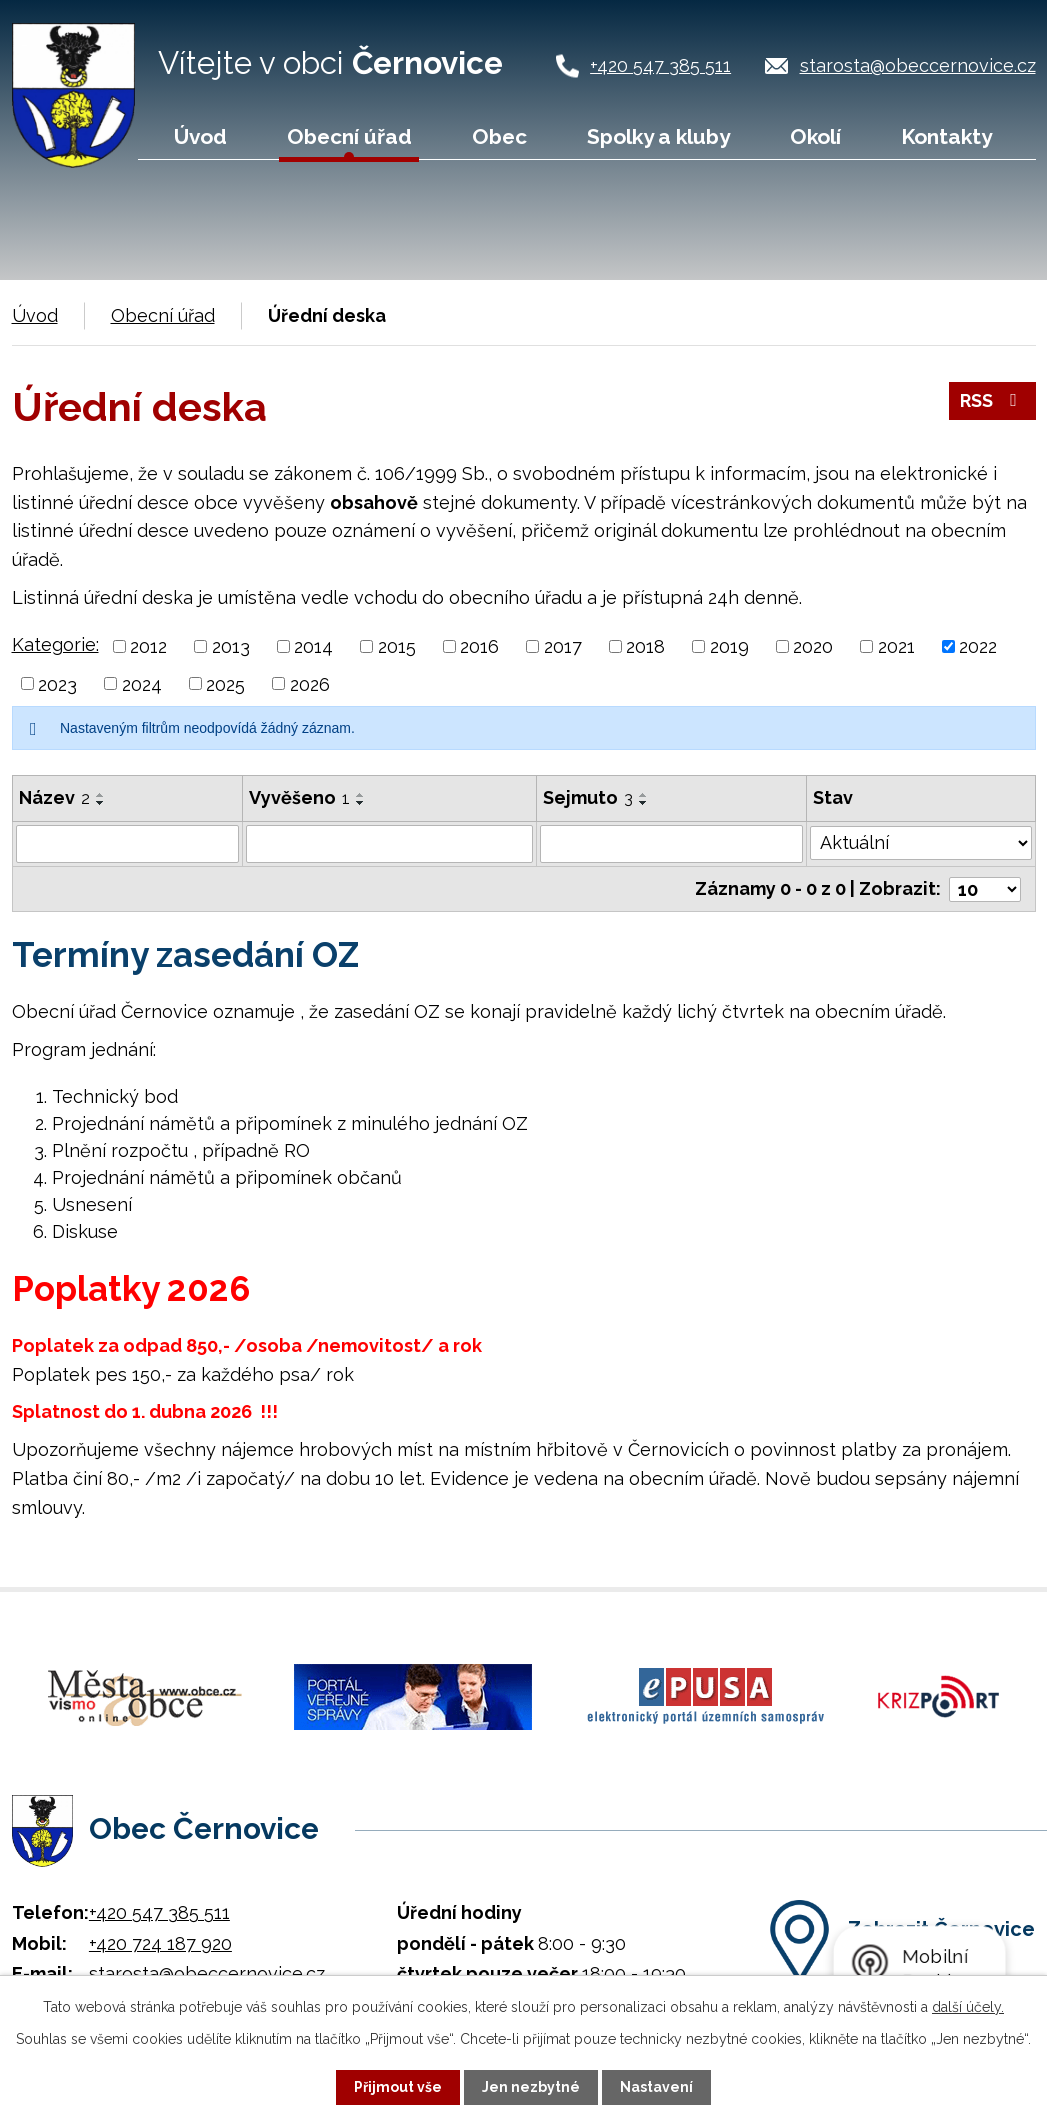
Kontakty (946, 136)
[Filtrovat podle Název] (127, 844)
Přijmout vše (398, 2087)
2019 (729, 646)
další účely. (968, 2007)
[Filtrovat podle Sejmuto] (672, 844)
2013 (231, 646)
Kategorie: (55, 644)
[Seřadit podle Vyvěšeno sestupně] (361, 803)
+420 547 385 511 (660, 65)
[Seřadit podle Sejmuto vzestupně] (644, 795)
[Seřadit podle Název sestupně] (101, 803)
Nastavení (656, 2087)
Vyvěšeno (299, 797)
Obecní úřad (349, 136)
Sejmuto (588, 797)
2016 (479, 646)
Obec (499, 136)
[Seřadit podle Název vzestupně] (101, 795)
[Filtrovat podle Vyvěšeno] (389, 844)
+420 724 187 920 (160, 1942)
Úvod (200, 136)
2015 (397, 646)
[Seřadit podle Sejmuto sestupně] (644, 803)
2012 (148, 646)
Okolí (815, 136)
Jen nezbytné (531, 2087)
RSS (992, 400)
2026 (310, 683)
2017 (563, 646)
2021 (896, 646)
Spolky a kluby (658, 136)
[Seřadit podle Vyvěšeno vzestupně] (361, 795)
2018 (645, 646)
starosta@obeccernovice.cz (918, 65)
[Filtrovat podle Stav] (920, 842)
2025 (225, 683)
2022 (978, 646)
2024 (142, 683)
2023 (57, 683)
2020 (813, 646)
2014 (313, 646)
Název (54, 797)
